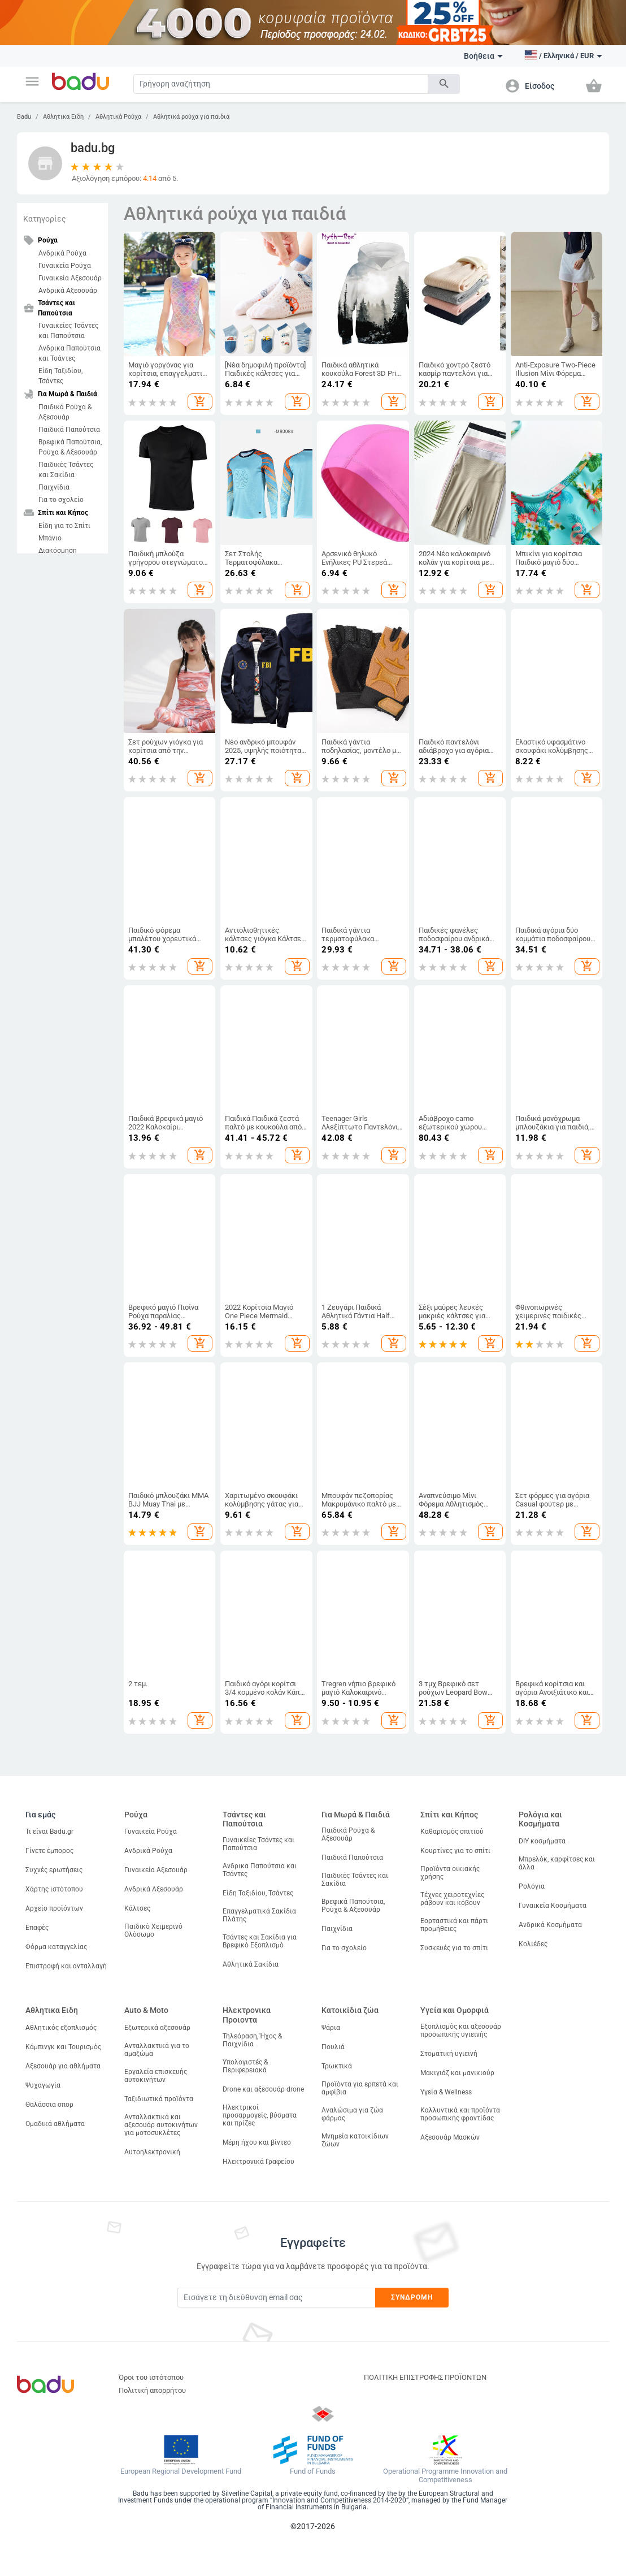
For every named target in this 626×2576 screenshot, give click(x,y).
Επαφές (37, 1928)
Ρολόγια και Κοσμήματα (540, 1819)
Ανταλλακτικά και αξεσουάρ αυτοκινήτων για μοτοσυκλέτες (161, 2125)
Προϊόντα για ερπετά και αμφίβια (359, 2088)
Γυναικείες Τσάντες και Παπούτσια (68, 331)
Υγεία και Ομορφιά (454, 2010)
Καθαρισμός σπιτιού (452, 1831)
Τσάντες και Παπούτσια (244, 1819)
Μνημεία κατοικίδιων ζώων (355, 2140)
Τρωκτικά (336, 2066)
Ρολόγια (532, 1886)
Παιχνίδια (53, 487)
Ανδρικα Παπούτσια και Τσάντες (69, 353)
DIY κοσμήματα (542, 1841)
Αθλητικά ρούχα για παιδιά (191, 116)
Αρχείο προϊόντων (54, 1908)
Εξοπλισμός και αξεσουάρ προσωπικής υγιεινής (460, 2030)
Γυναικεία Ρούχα (64, 266)
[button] (32, 81)
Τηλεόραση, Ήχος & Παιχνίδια (252, 2040)
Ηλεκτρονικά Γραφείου (258, 2162)
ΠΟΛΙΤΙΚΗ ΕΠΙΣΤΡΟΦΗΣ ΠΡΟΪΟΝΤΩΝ (425, 2377)
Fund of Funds (313, 2471)
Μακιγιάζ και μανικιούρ (457, 2073)
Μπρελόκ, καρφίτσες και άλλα (557, 1863)
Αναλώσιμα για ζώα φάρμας (352, 2114)
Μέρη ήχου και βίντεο (257, 2142)
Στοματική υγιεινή (448, 2054)
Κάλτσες (137, 1908)
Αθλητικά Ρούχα (118, 116)
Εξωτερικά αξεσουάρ (157, 2028)
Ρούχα (135, 1814)
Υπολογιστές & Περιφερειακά (245, 2066)
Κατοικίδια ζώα (350, 2010)
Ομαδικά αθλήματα (55, 2124)
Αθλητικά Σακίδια (251, 1964)
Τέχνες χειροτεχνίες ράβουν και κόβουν (452, 1899)
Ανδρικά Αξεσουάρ (67, 291)
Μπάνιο (50, 538)
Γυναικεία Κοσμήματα (552, 1906)
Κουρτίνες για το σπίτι (455, 1851)
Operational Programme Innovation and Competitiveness (445, 2475)
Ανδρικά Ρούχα (62, 253)
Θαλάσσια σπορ (49, 2105)
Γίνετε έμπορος (49, 1851)
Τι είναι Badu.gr (49, 1831)
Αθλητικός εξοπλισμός (61, 2028)
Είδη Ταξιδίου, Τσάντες (60, 376)
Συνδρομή (412, 2297)
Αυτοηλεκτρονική (152, 2152)
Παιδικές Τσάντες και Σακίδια (65, 470)
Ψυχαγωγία (42, 2085)
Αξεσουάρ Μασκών (450, 2137)
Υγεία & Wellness (446, 2092)
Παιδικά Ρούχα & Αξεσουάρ (65, 412)
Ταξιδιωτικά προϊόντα (158, 2099)
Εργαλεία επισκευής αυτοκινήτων (155, 2076)
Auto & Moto (146, 2010)
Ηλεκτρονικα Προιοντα (247, 2015)
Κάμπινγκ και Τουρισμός (63, 2047)
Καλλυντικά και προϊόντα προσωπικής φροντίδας (460, 2114)
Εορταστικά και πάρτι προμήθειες (454, 1925)
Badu (24, 116)
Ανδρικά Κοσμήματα (550, 1925)
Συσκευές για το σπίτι (454, 1948)
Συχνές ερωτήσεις (53, 1870)
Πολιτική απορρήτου (152, 2390)
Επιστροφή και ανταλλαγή (66, 1966)
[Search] (280, 84)
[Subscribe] (276, 2297)
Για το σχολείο (61, 500)
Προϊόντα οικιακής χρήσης (450, 1873)
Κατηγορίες (44, 218)
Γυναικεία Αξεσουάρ (70, 278)
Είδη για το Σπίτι (64, 526)
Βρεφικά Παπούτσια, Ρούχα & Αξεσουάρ (70, 447)
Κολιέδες (533, 1944)
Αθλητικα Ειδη (63, 116)
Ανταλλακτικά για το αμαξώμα (156, 2050)
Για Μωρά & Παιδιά (355, 1814)
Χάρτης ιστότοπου (54, 1889)
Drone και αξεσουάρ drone (263, 2089)
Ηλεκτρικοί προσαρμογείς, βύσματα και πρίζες (260, 2115)
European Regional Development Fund (180, 2471)
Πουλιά (333, 2047)
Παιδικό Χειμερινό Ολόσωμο (153, 1930)
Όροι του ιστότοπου (151, 2377)
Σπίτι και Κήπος (449, 1814)
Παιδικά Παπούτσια (69, 430)
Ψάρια (330, 2028)
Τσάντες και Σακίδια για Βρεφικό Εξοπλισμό (260, 1941)
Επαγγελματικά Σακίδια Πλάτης (259, 1915)
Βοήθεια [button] (483, 55)
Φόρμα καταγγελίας (56, 1947)
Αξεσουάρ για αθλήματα (63, 2066)
